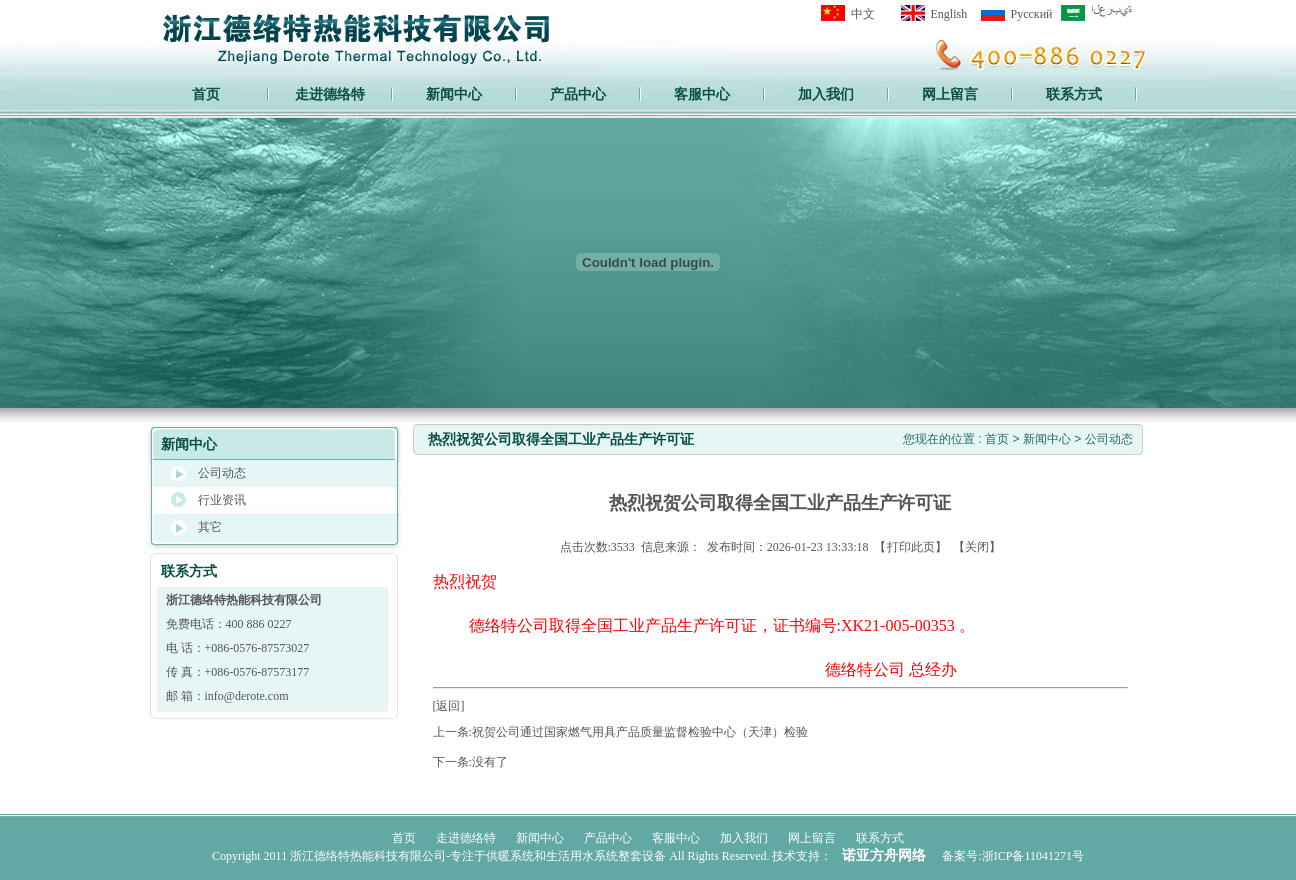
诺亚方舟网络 (884, 855)
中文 (863, 14)
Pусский (1032, 14)
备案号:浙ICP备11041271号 (1013, 856)
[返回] (449, 706)
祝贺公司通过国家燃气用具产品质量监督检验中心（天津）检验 (640, 732)
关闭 (977, 547)
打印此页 (911, 547)
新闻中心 (1047, 439)
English (949, 14)
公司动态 (1109, 439)
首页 (206, 94)
